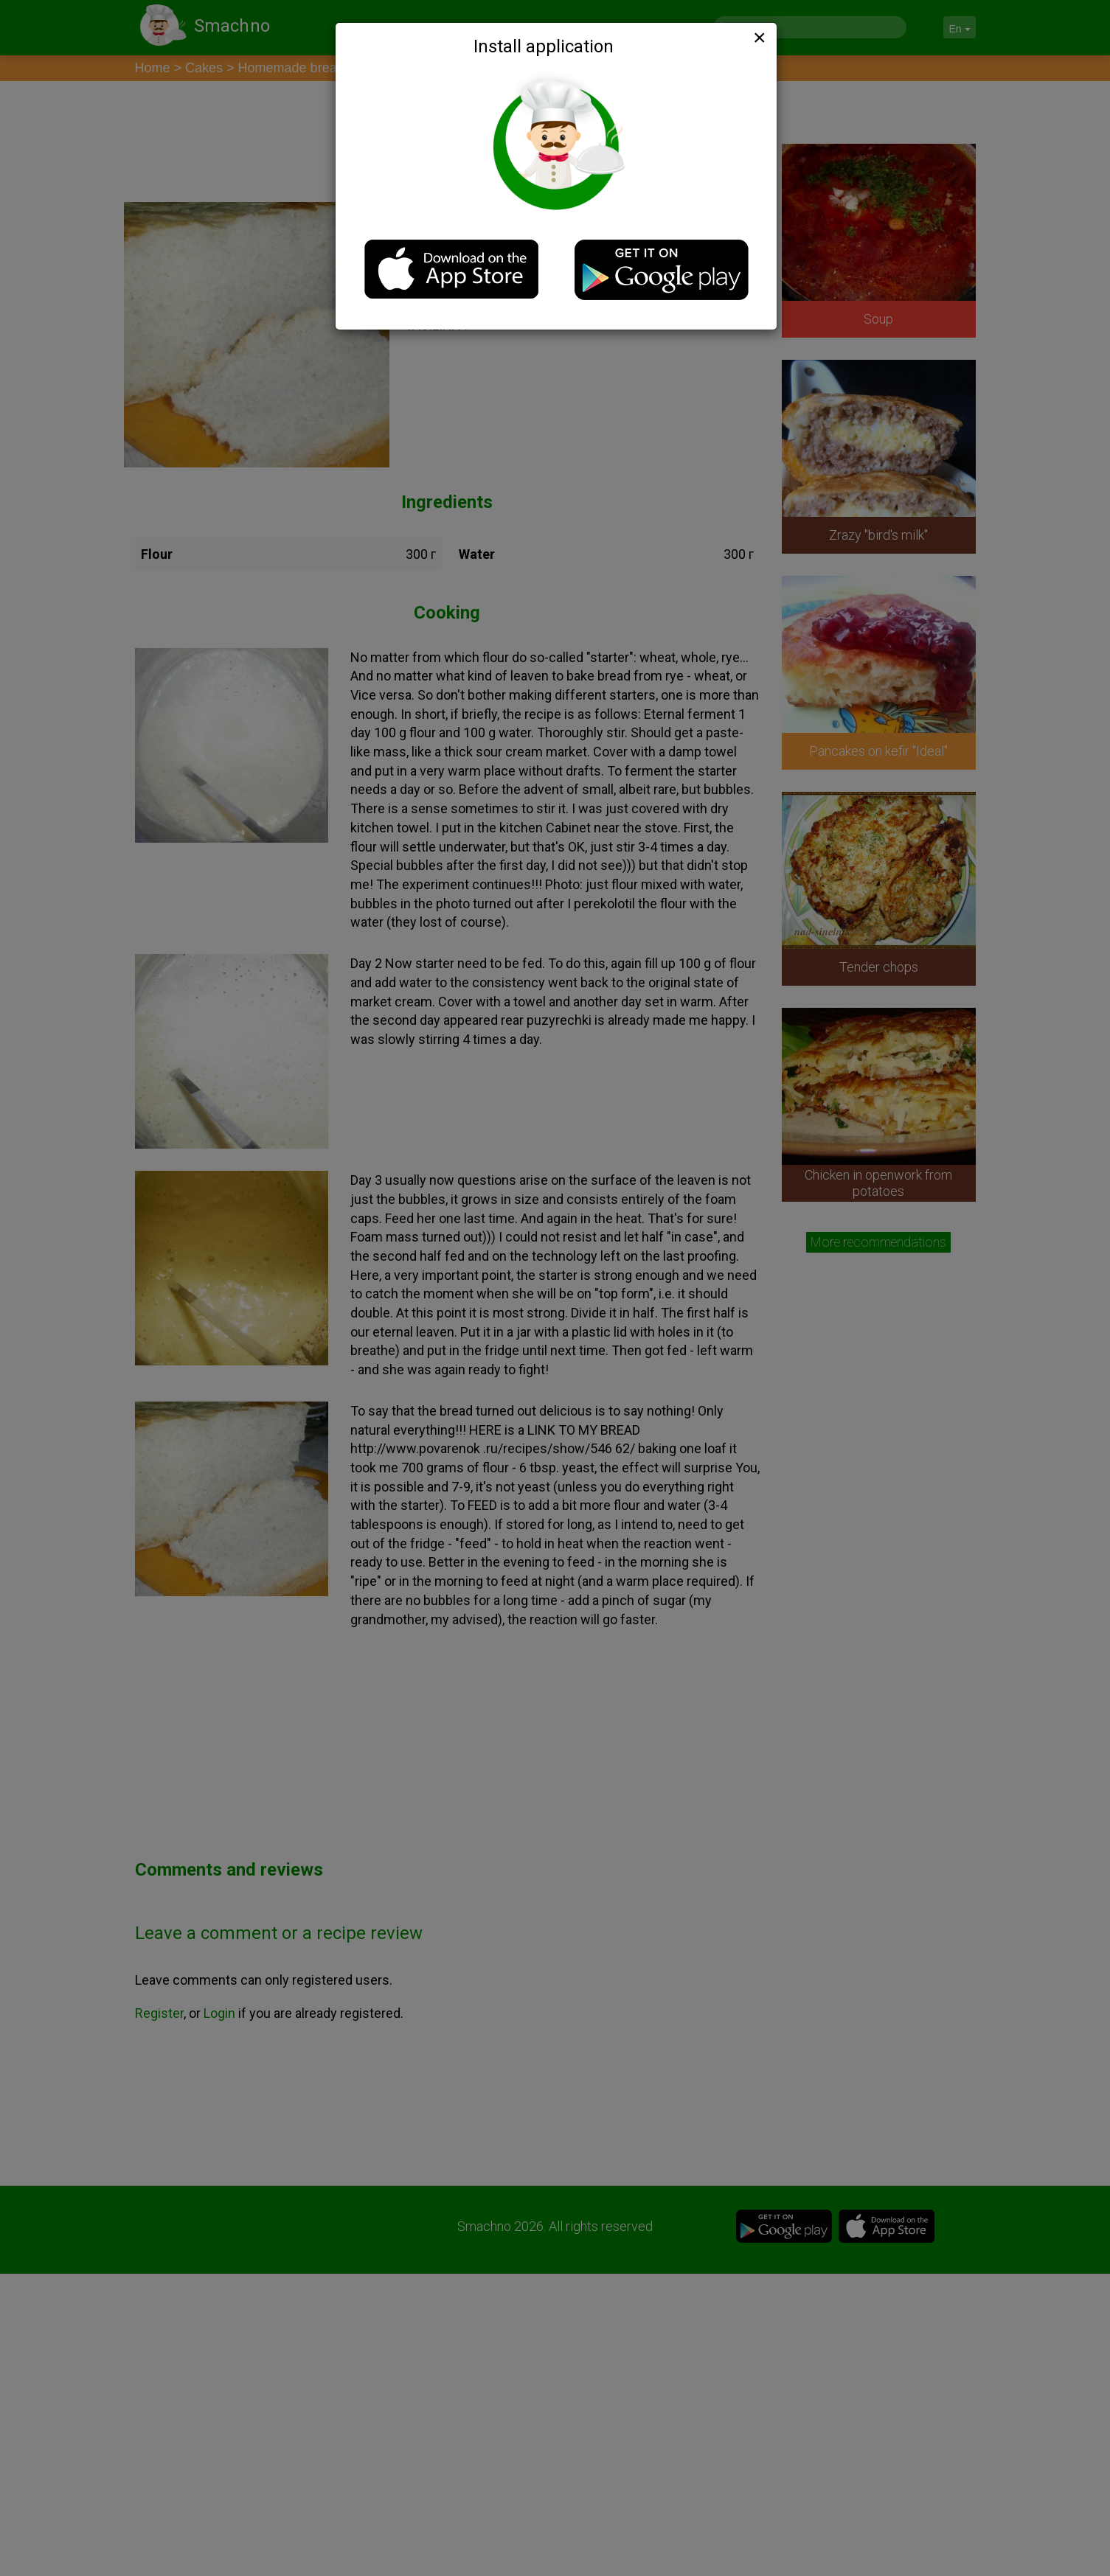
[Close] (758, 38)
